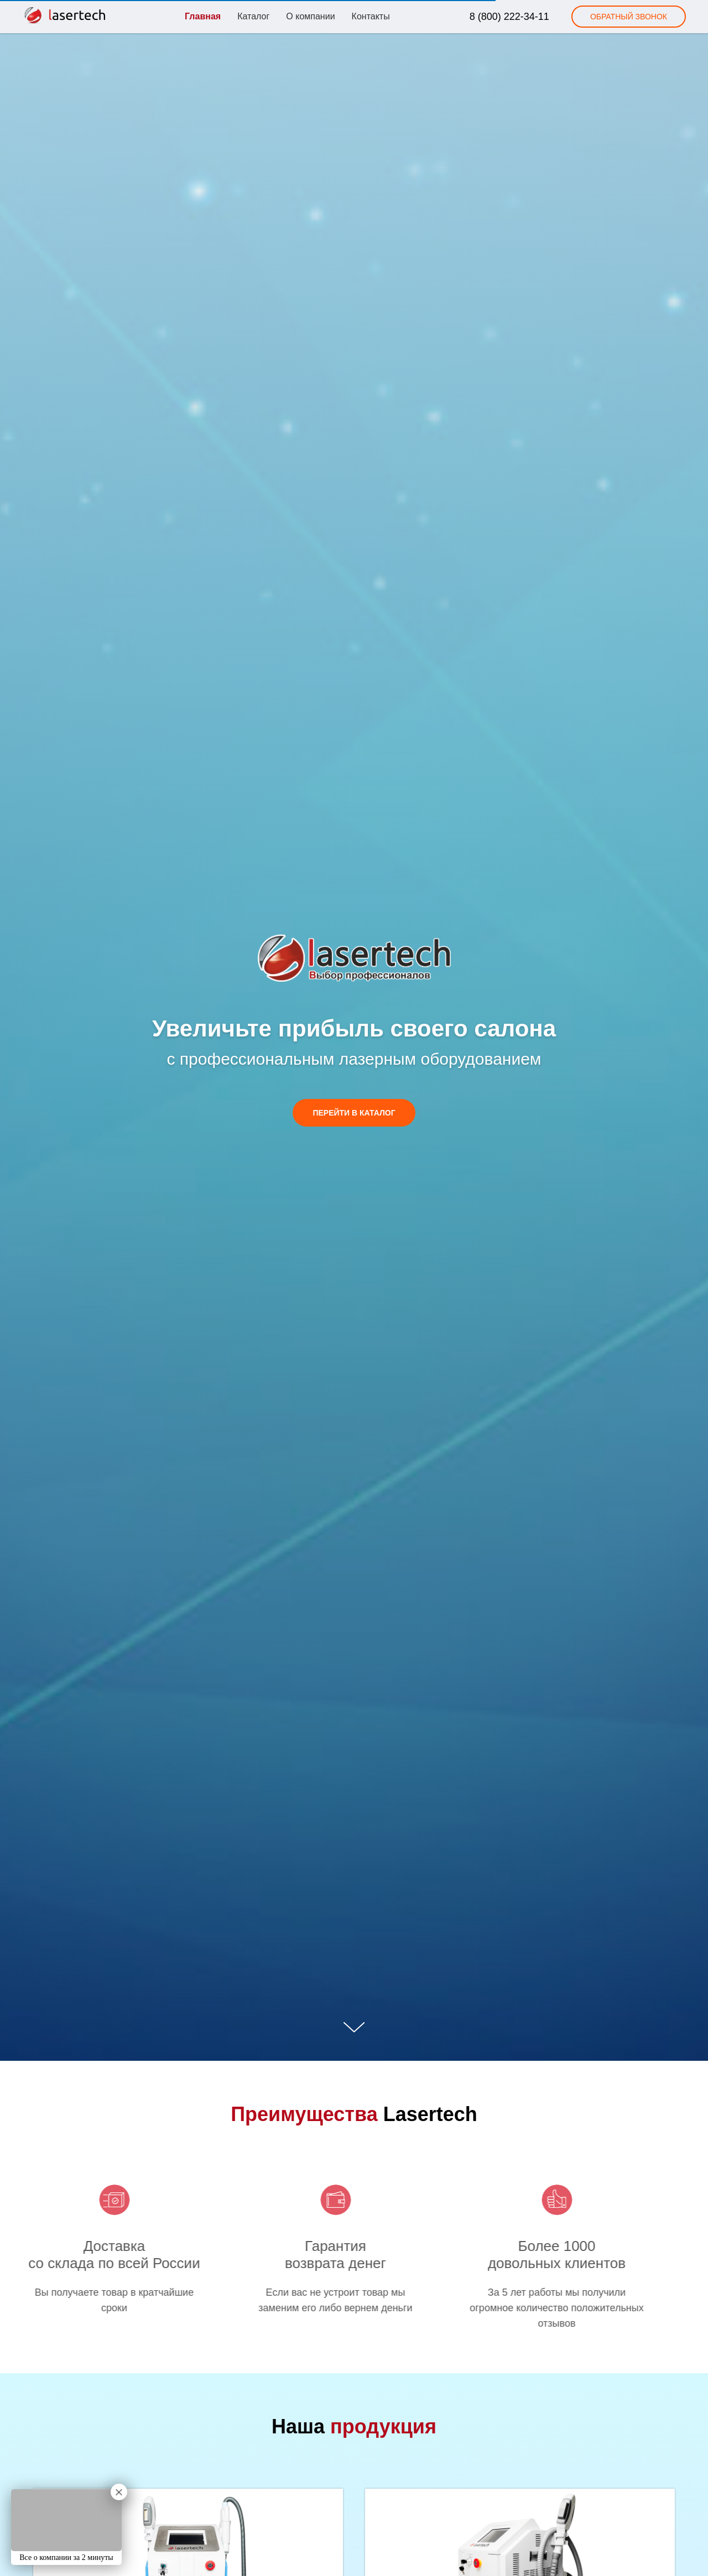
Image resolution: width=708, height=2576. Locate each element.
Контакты (371, 16)
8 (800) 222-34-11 (509, 16)
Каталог (253, 16)
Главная (203, 16)
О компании (310, 16)
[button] (628, 17)
